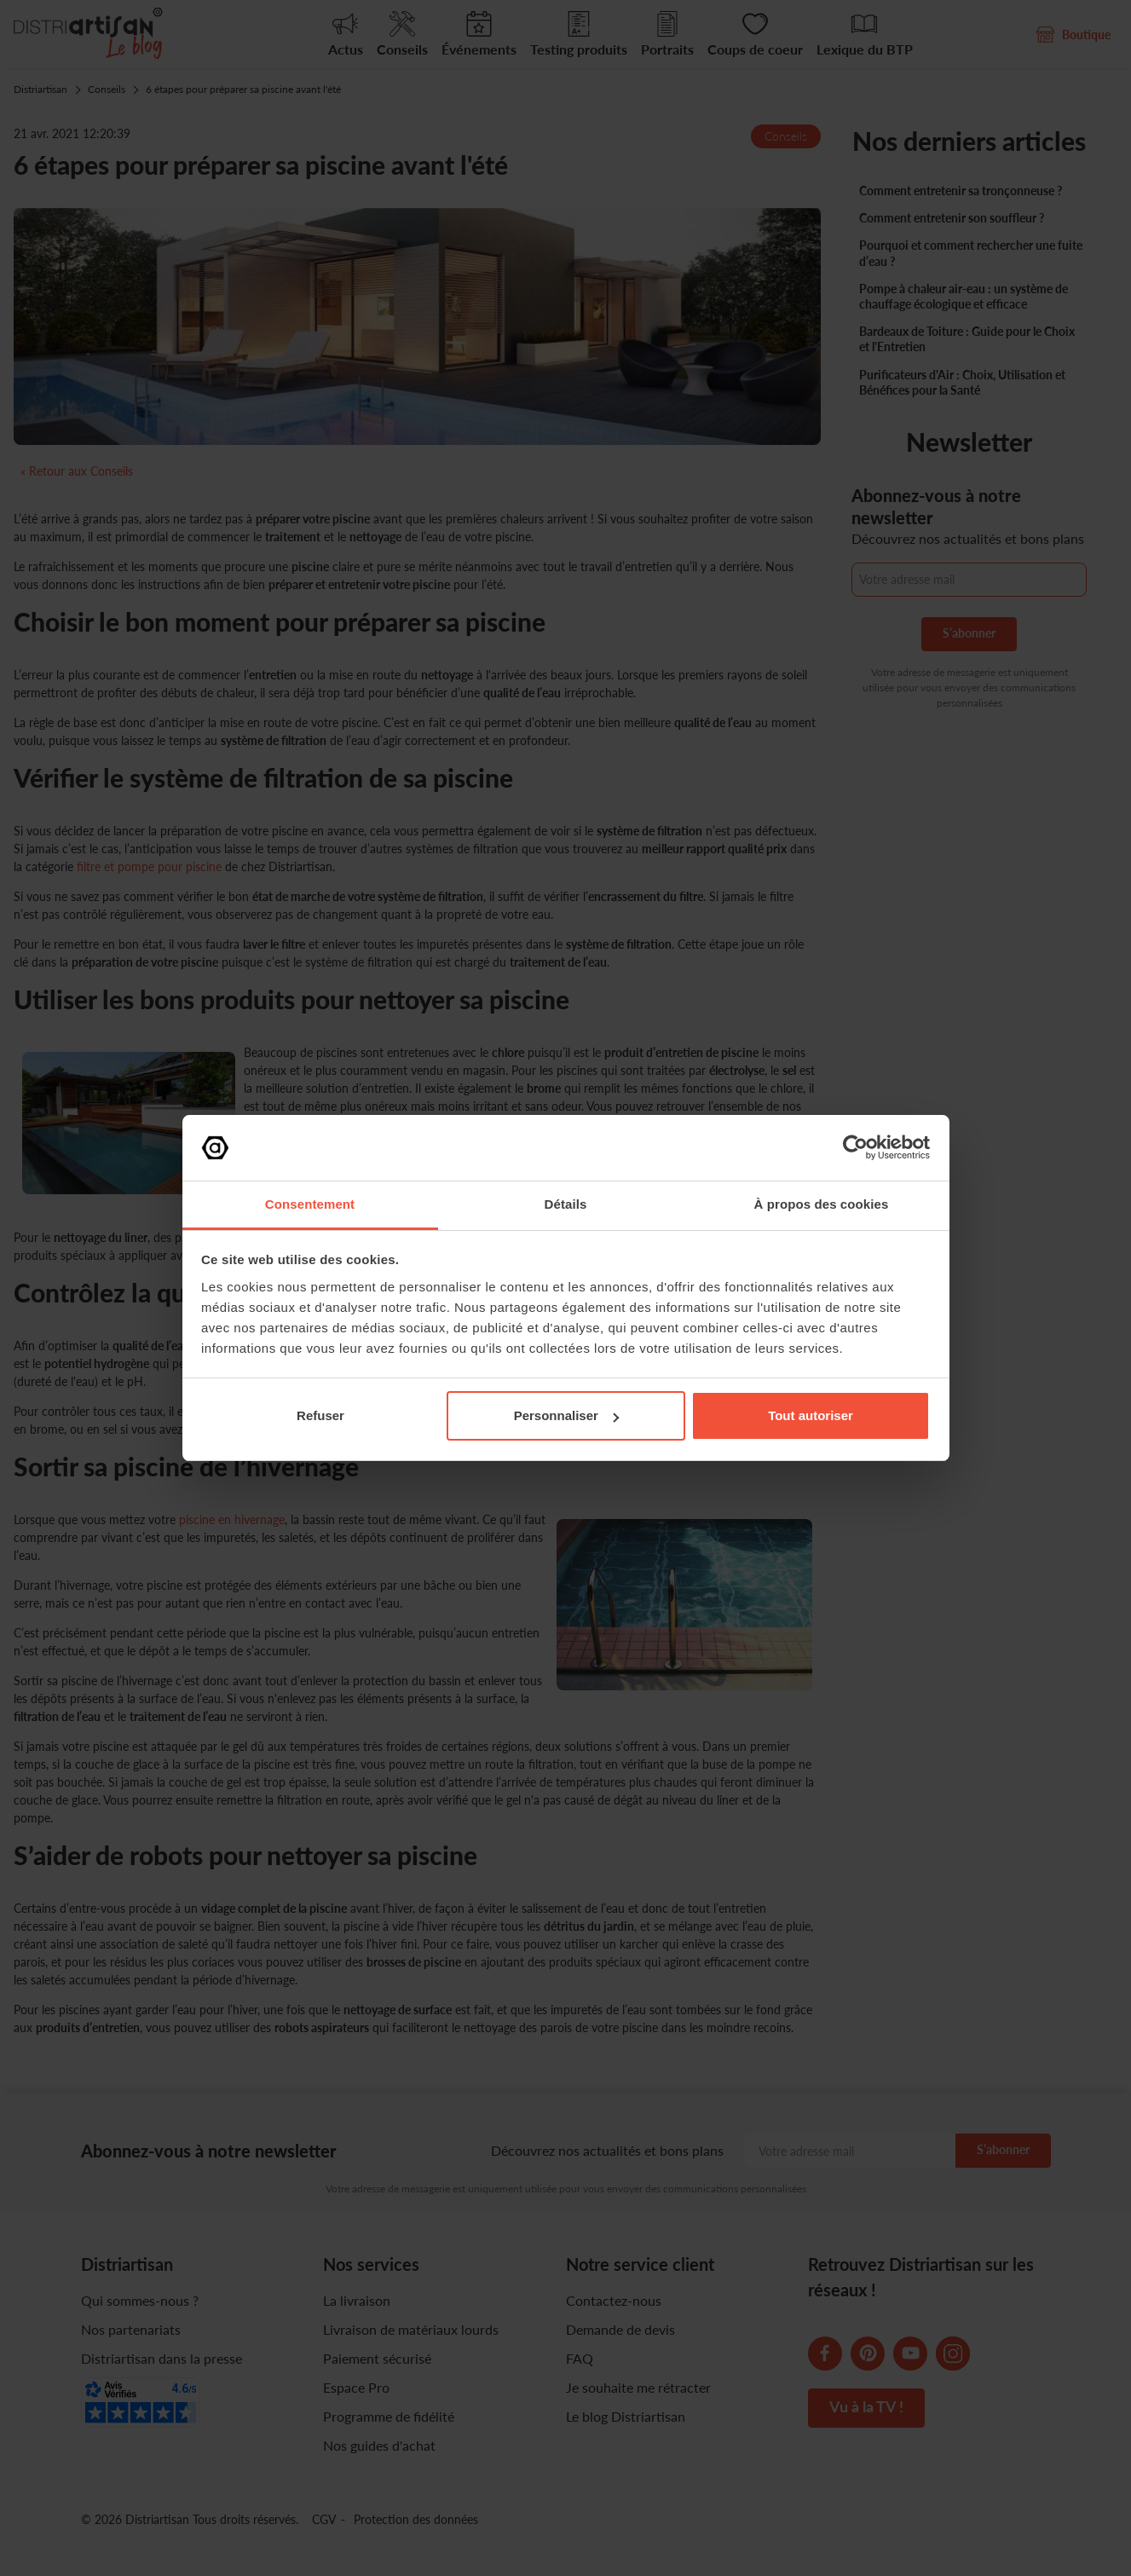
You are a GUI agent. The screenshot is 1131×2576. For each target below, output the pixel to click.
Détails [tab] (566, 1204)
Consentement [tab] (310, 1204)
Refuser (320, 1415)
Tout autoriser (810, 1415)
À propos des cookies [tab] (821, 1204)
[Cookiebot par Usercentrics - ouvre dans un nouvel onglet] (855, 1147)
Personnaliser (566, 1415)
